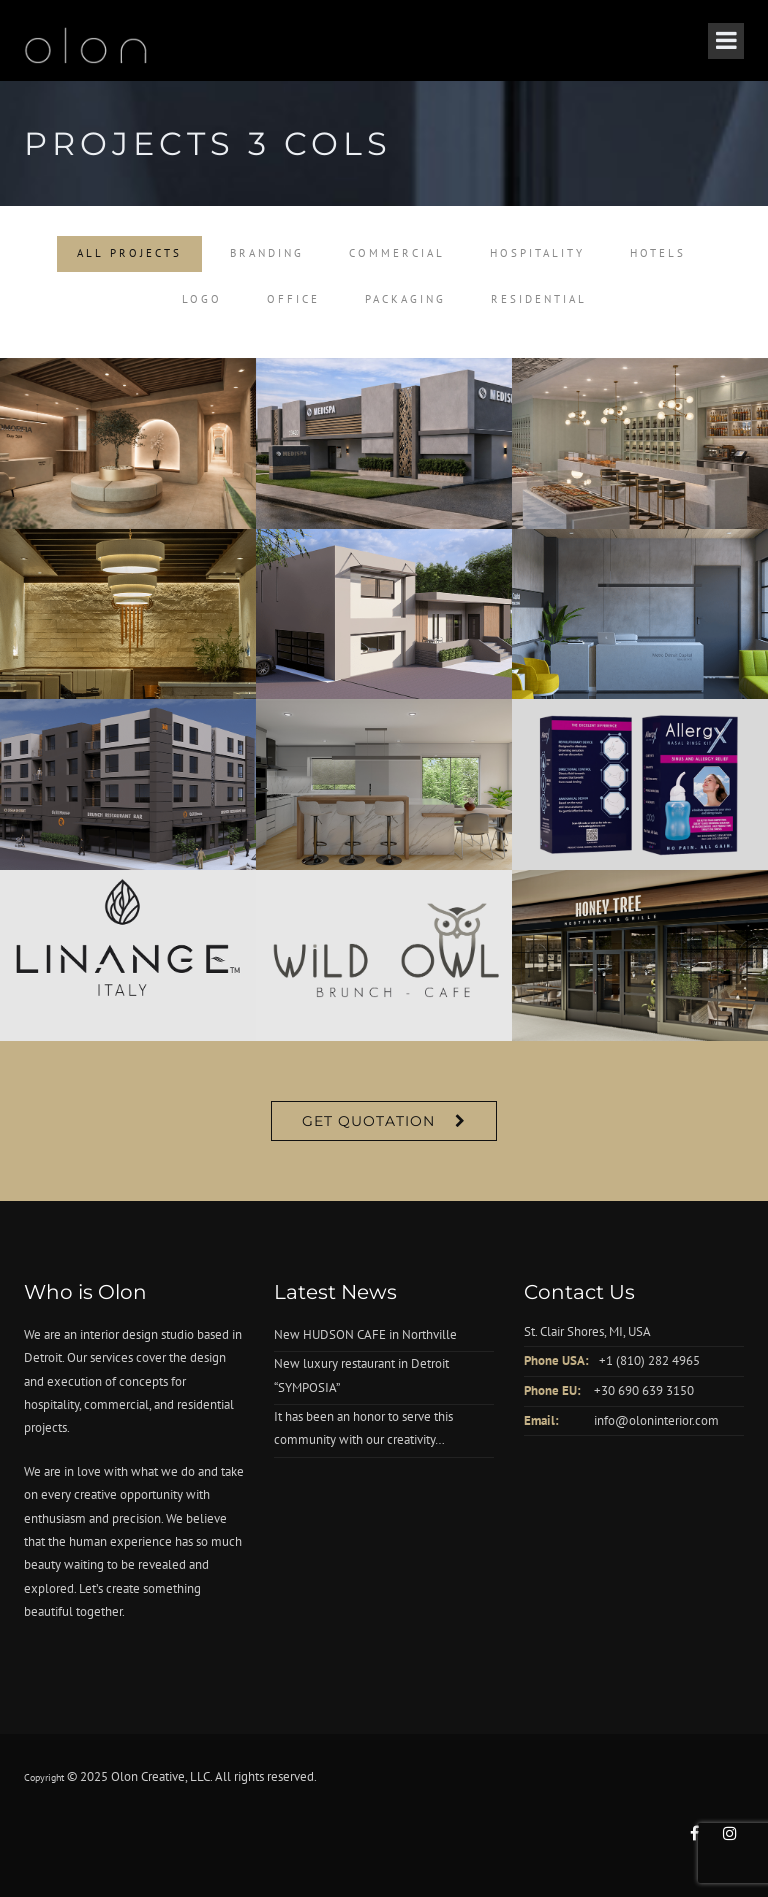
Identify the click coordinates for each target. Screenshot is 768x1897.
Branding (267, 253)
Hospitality (537, 253)
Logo (202, 299)
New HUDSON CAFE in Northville (365, 1334)
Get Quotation (368, 1121)
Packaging (405, 299)
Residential (539, 299)
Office (293, 299)
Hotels (658, 253)
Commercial (397, 253)
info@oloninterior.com (656, 1420)
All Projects (129, 253)
